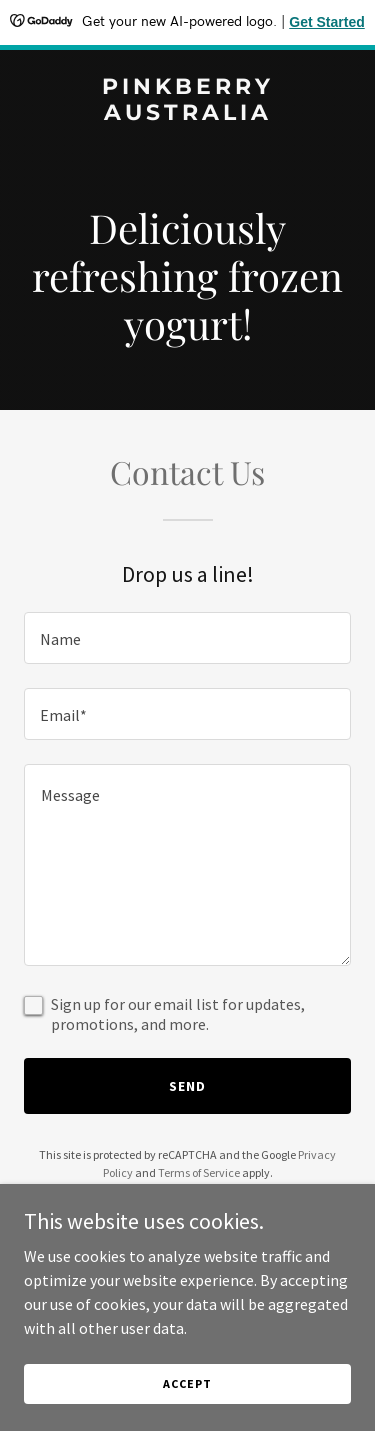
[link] (187, 114)
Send (187, 1086)
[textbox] (187, 638)
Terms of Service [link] (199, 1172)
